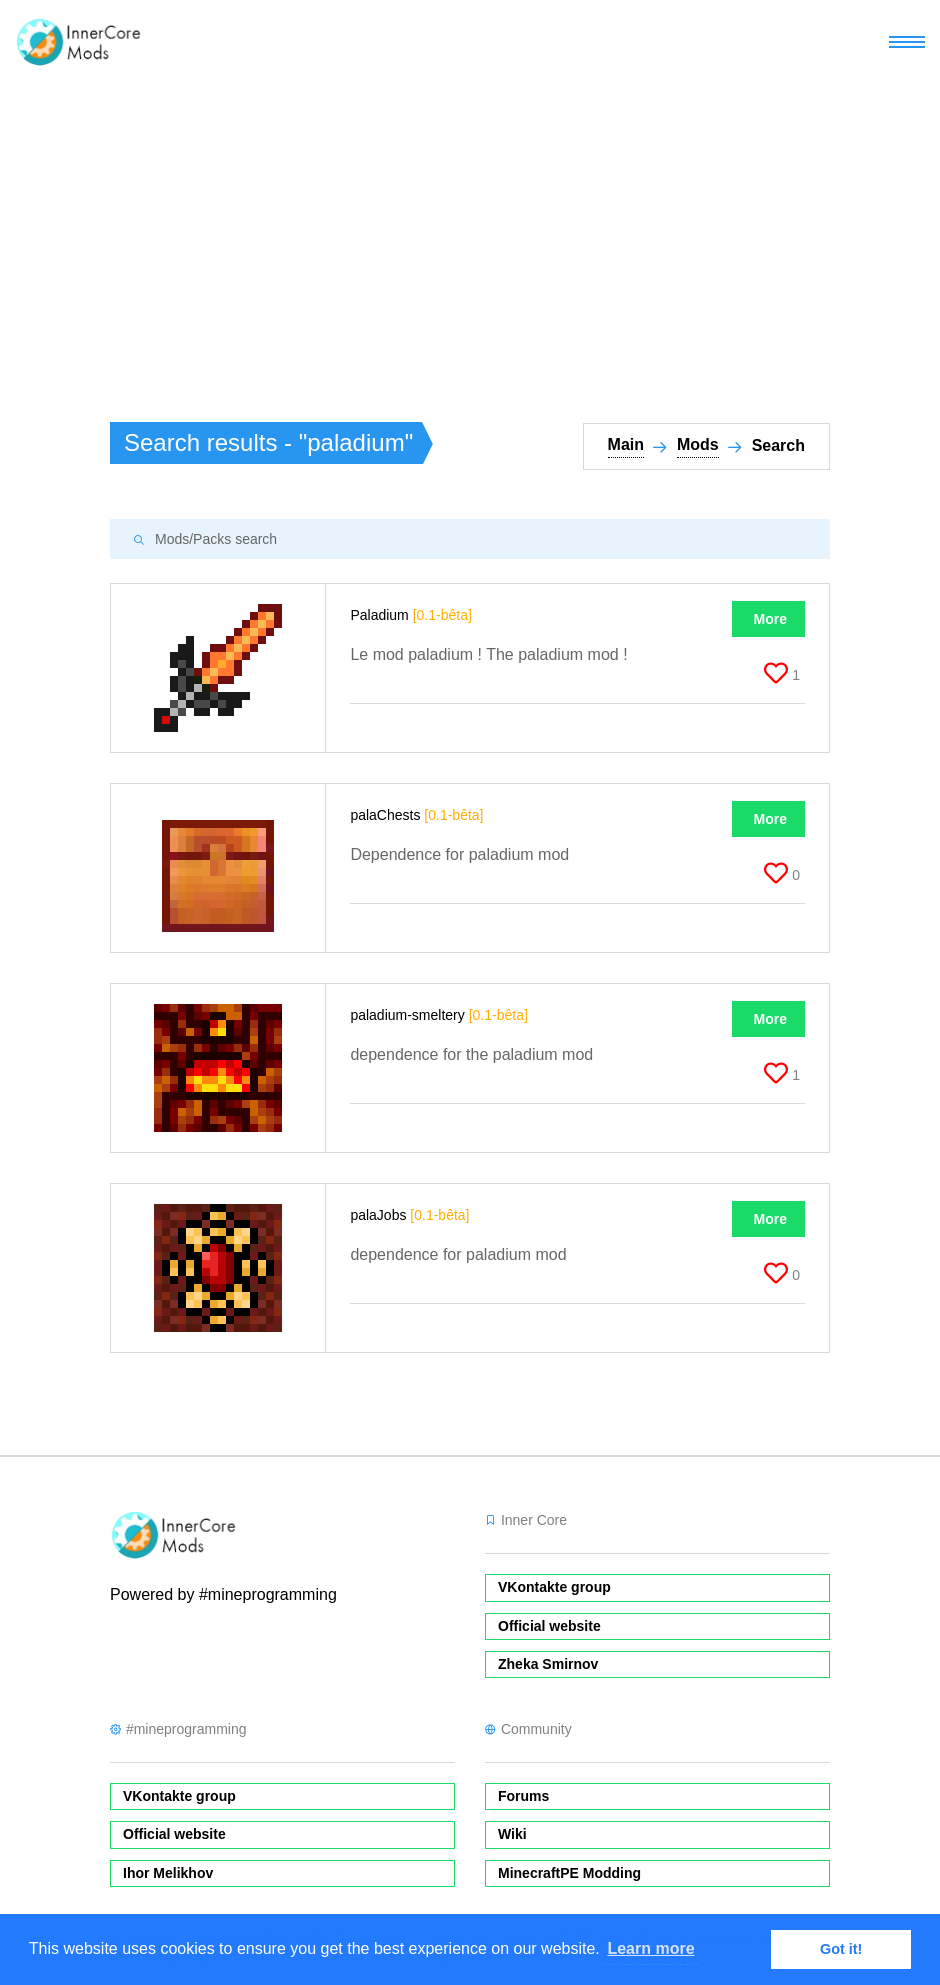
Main (626, 444)
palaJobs (409, 1215)
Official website (549, 1626)
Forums (523, 1796)
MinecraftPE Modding (569, 1873)
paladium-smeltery (438, 1015)
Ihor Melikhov (168, 1873)
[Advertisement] (470, 236)
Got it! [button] (841, 1949)
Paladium (410, 615)
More (770, 619)
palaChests (416, 815)
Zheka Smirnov (548, 1664)
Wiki (512, 1834)
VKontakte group (554, 1587)
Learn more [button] (650, 1948)
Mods (698, 444)
